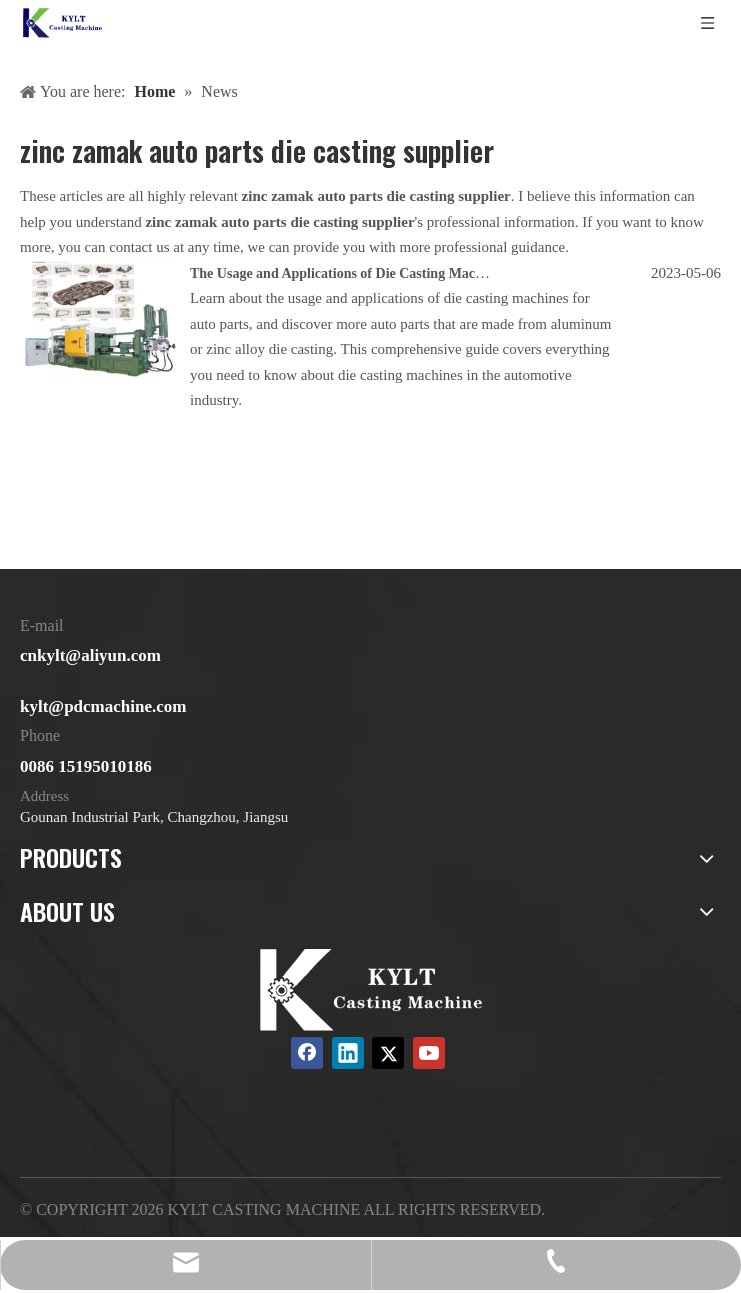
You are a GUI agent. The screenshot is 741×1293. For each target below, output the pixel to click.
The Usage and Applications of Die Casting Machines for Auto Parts (392, 273)
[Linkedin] (348, 1053)
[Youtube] (429, 1053)
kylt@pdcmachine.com (103, 706)
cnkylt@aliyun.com (90, 655)
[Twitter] (388, 1053)
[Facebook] (307, 1053)
